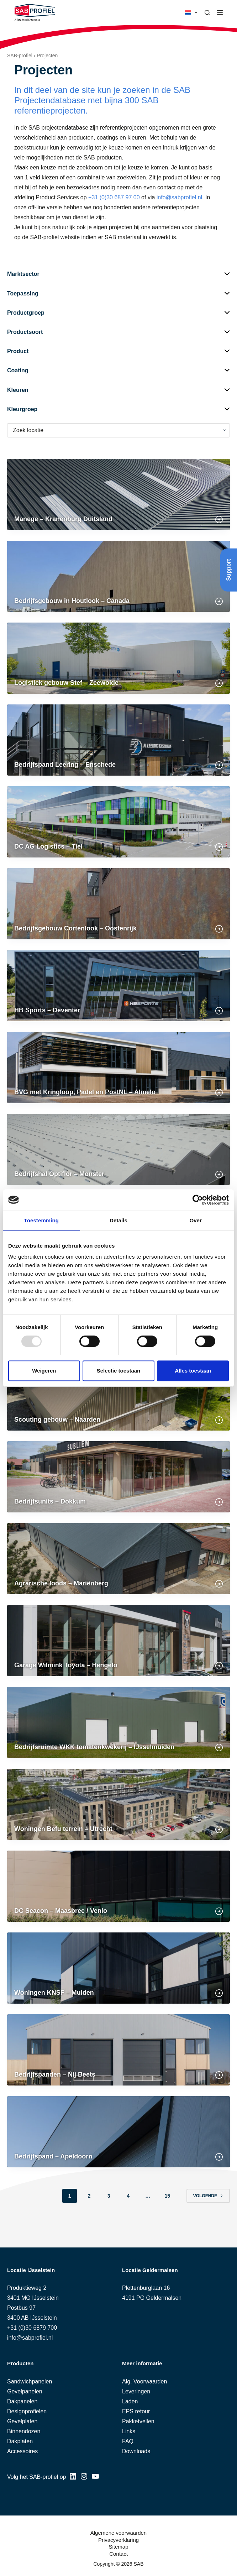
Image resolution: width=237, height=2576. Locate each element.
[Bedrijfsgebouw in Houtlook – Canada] (118, 576)
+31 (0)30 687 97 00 (114, 197)
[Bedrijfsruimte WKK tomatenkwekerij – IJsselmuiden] (118, 1722)
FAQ (127, 2441)
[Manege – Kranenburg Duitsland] (118, 494)
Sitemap (118, 2547)
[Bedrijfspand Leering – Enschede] (118, 740)
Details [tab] (118, 1220)
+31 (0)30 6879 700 (32, 2328)
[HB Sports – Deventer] (118, 985)
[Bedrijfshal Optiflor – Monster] (118, 1149)
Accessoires (22, 2451)
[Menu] (220, 12)
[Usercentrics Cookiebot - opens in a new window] (198, 1200)
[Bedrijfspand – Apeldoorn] (118, 2131)
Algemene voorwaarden (118, 2533)
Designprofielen (27, 2411)
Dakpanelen (22, 2401)
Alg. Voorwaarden (144, 2381)
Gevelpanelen (24, 2391)
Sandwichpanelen (29, 2381)
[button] (191, 12)
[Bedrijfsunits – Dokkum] (118, 1476)
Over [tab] (195, 1220)
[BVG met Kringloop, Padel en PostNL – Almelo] (118, 1067)
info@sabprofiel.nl (179, 197)
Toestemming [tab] (41, 1220)
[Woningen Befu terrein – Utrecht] (118, 1804)
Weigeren (44, 1371)
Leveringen (136, 2391)
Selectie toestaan (119, 1371)
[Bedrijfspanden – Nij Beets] (118, 2050)
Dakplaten (20, 2441)
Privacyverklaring (118, 2540)
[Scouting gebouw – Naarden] (118, 1395)
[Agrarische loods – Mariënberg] (118, 1558)
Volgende (208, 2195)
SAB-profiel (19, 55)
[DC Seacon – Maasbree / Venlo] (118, 1886)
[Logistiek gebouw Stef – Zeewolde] (118, 658)
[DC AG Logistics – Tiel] (118, 821)
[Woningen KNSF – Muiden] (118, 1968)
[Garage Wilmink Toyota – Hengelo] (118, 1640)
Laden (130, 2401)
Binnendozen (23, 2431)
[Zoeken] (207, 12)
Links (128, 2431)
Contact (118, 2554)
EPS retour (136, 2411)
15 (167, 2196)
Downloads (136, 2451)
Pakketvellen (138, 2421)
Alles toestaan (193, 1371)
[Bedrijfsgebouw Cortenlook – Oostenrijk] (118, 903)
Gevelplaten (22, 2421)
